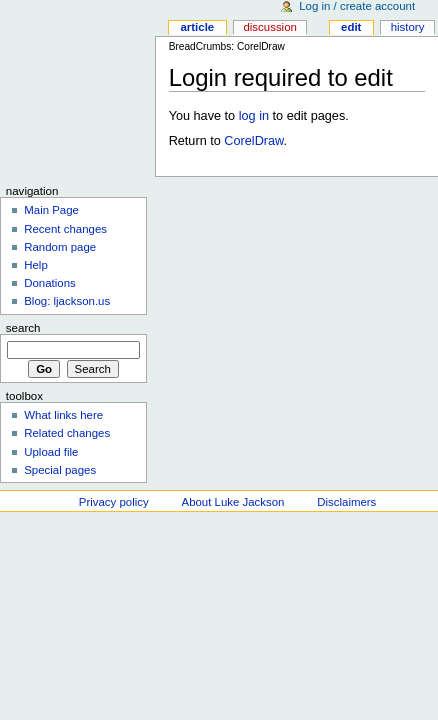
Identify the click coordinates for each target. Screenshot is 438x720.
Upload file (51, 452)
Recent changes (65, 229)
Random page (60, 247)
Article (197, 27)
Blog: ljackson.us (67, 301)
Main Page (51, 210)
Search (23, 328)
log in (254, 116)
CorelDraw (253, 141)
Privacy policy (114, 502)
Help (36, 265)
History (408, 27)
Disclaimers (346, 502)
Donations (50, 283)
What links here (63, 415)
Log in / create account (357, 6)
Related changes (67, 433)
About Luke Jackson (233, 502)
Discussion (269, 27)
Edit (351, 27)
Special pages (60, 470)
